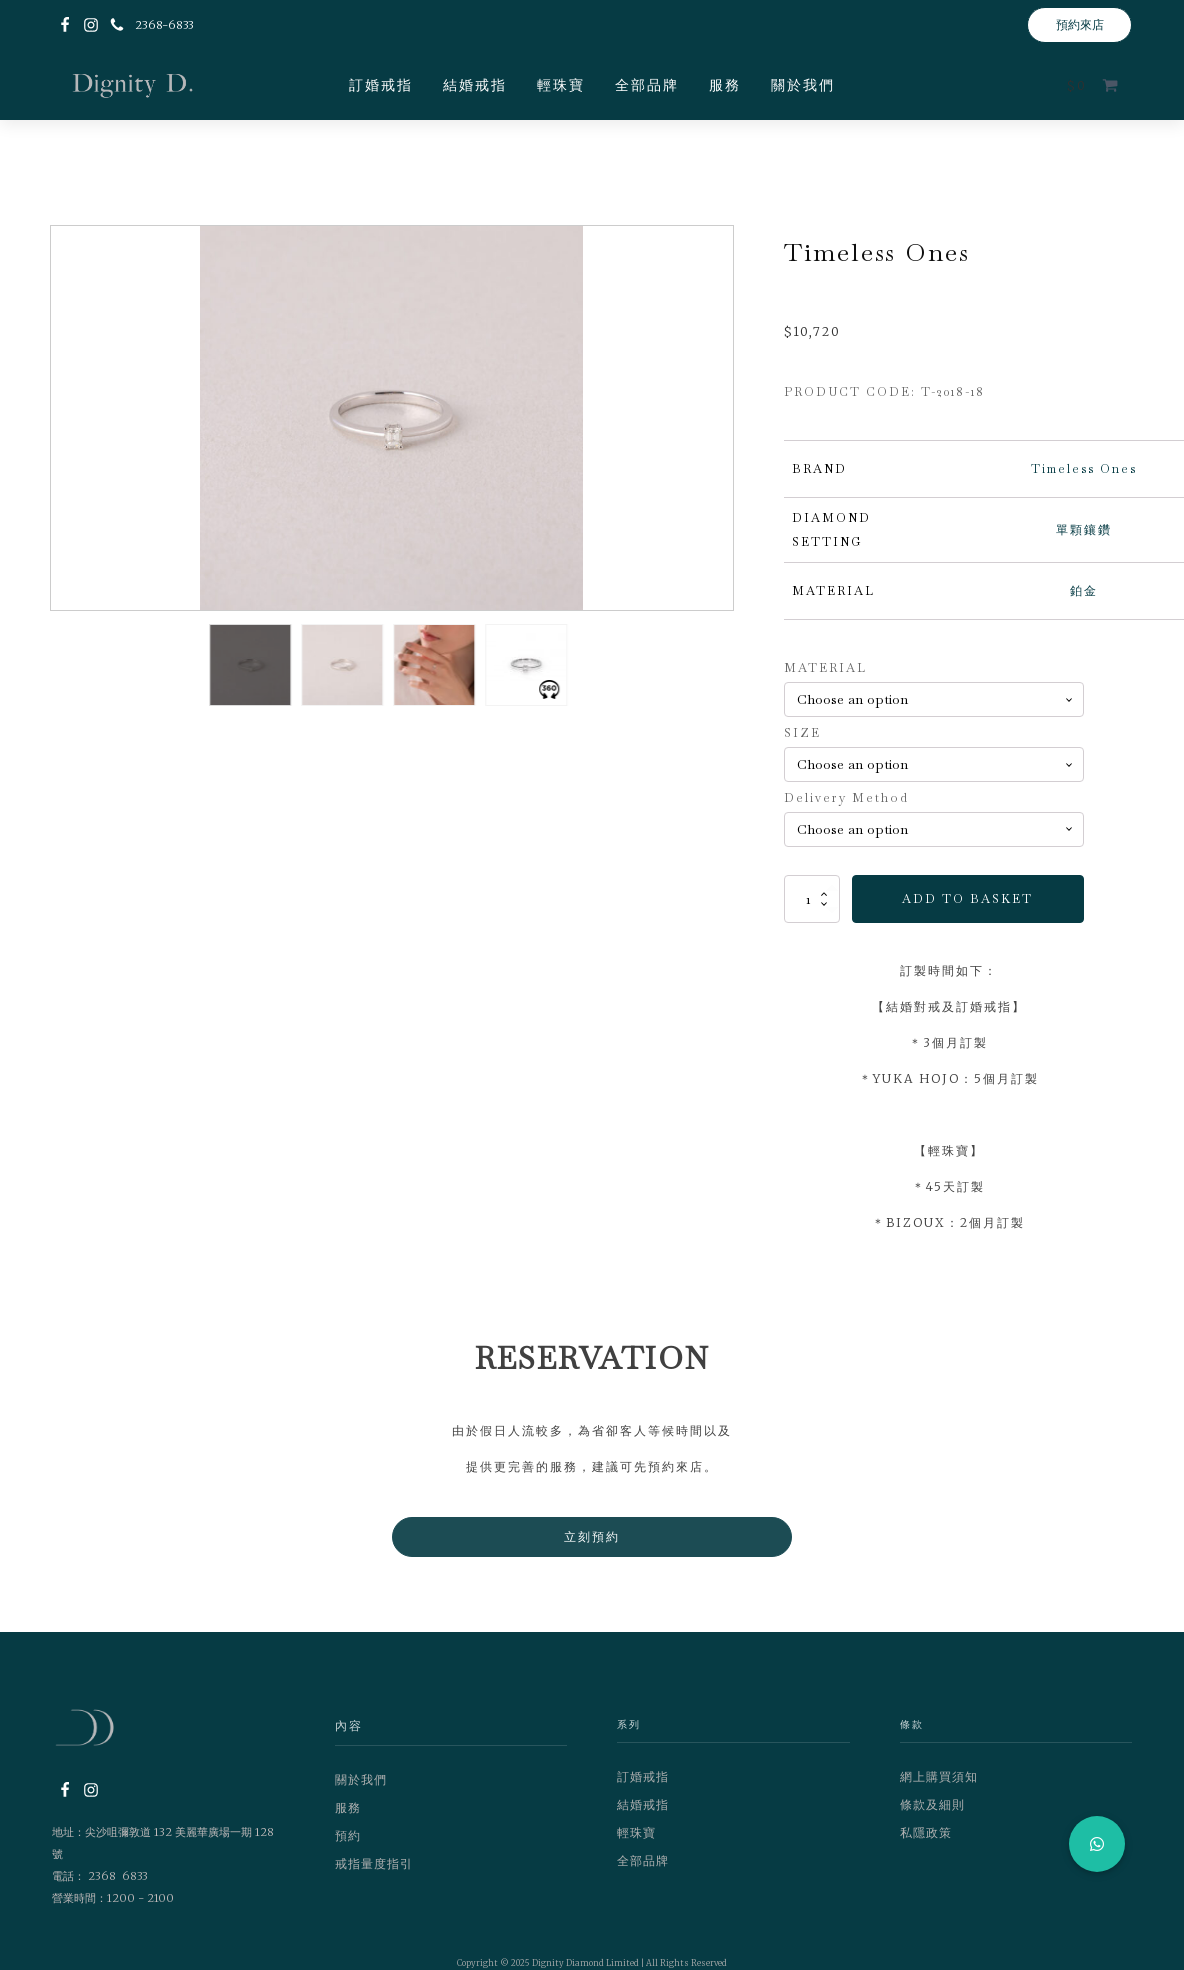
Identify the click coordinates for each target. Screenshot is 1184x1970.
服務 (725, 85)
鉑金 (1084, 591)
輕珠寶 (561, 85)
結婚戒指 (475, 85)
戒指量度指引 (374, 1863)
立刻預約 (592, 1536)
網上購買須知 (939, 1776)
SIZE (802, 733)
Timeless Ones (1084, 469)
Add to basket (967, 899)
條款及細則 (932, 1804)
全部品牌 (647, 85)
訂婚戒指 (381, 85)
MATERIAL (825, 668)
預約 (348, 1835)
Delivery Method (846, 798)
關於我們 (803, 85)
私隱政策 (926, 1832)
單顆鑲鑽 (1084, 530)
